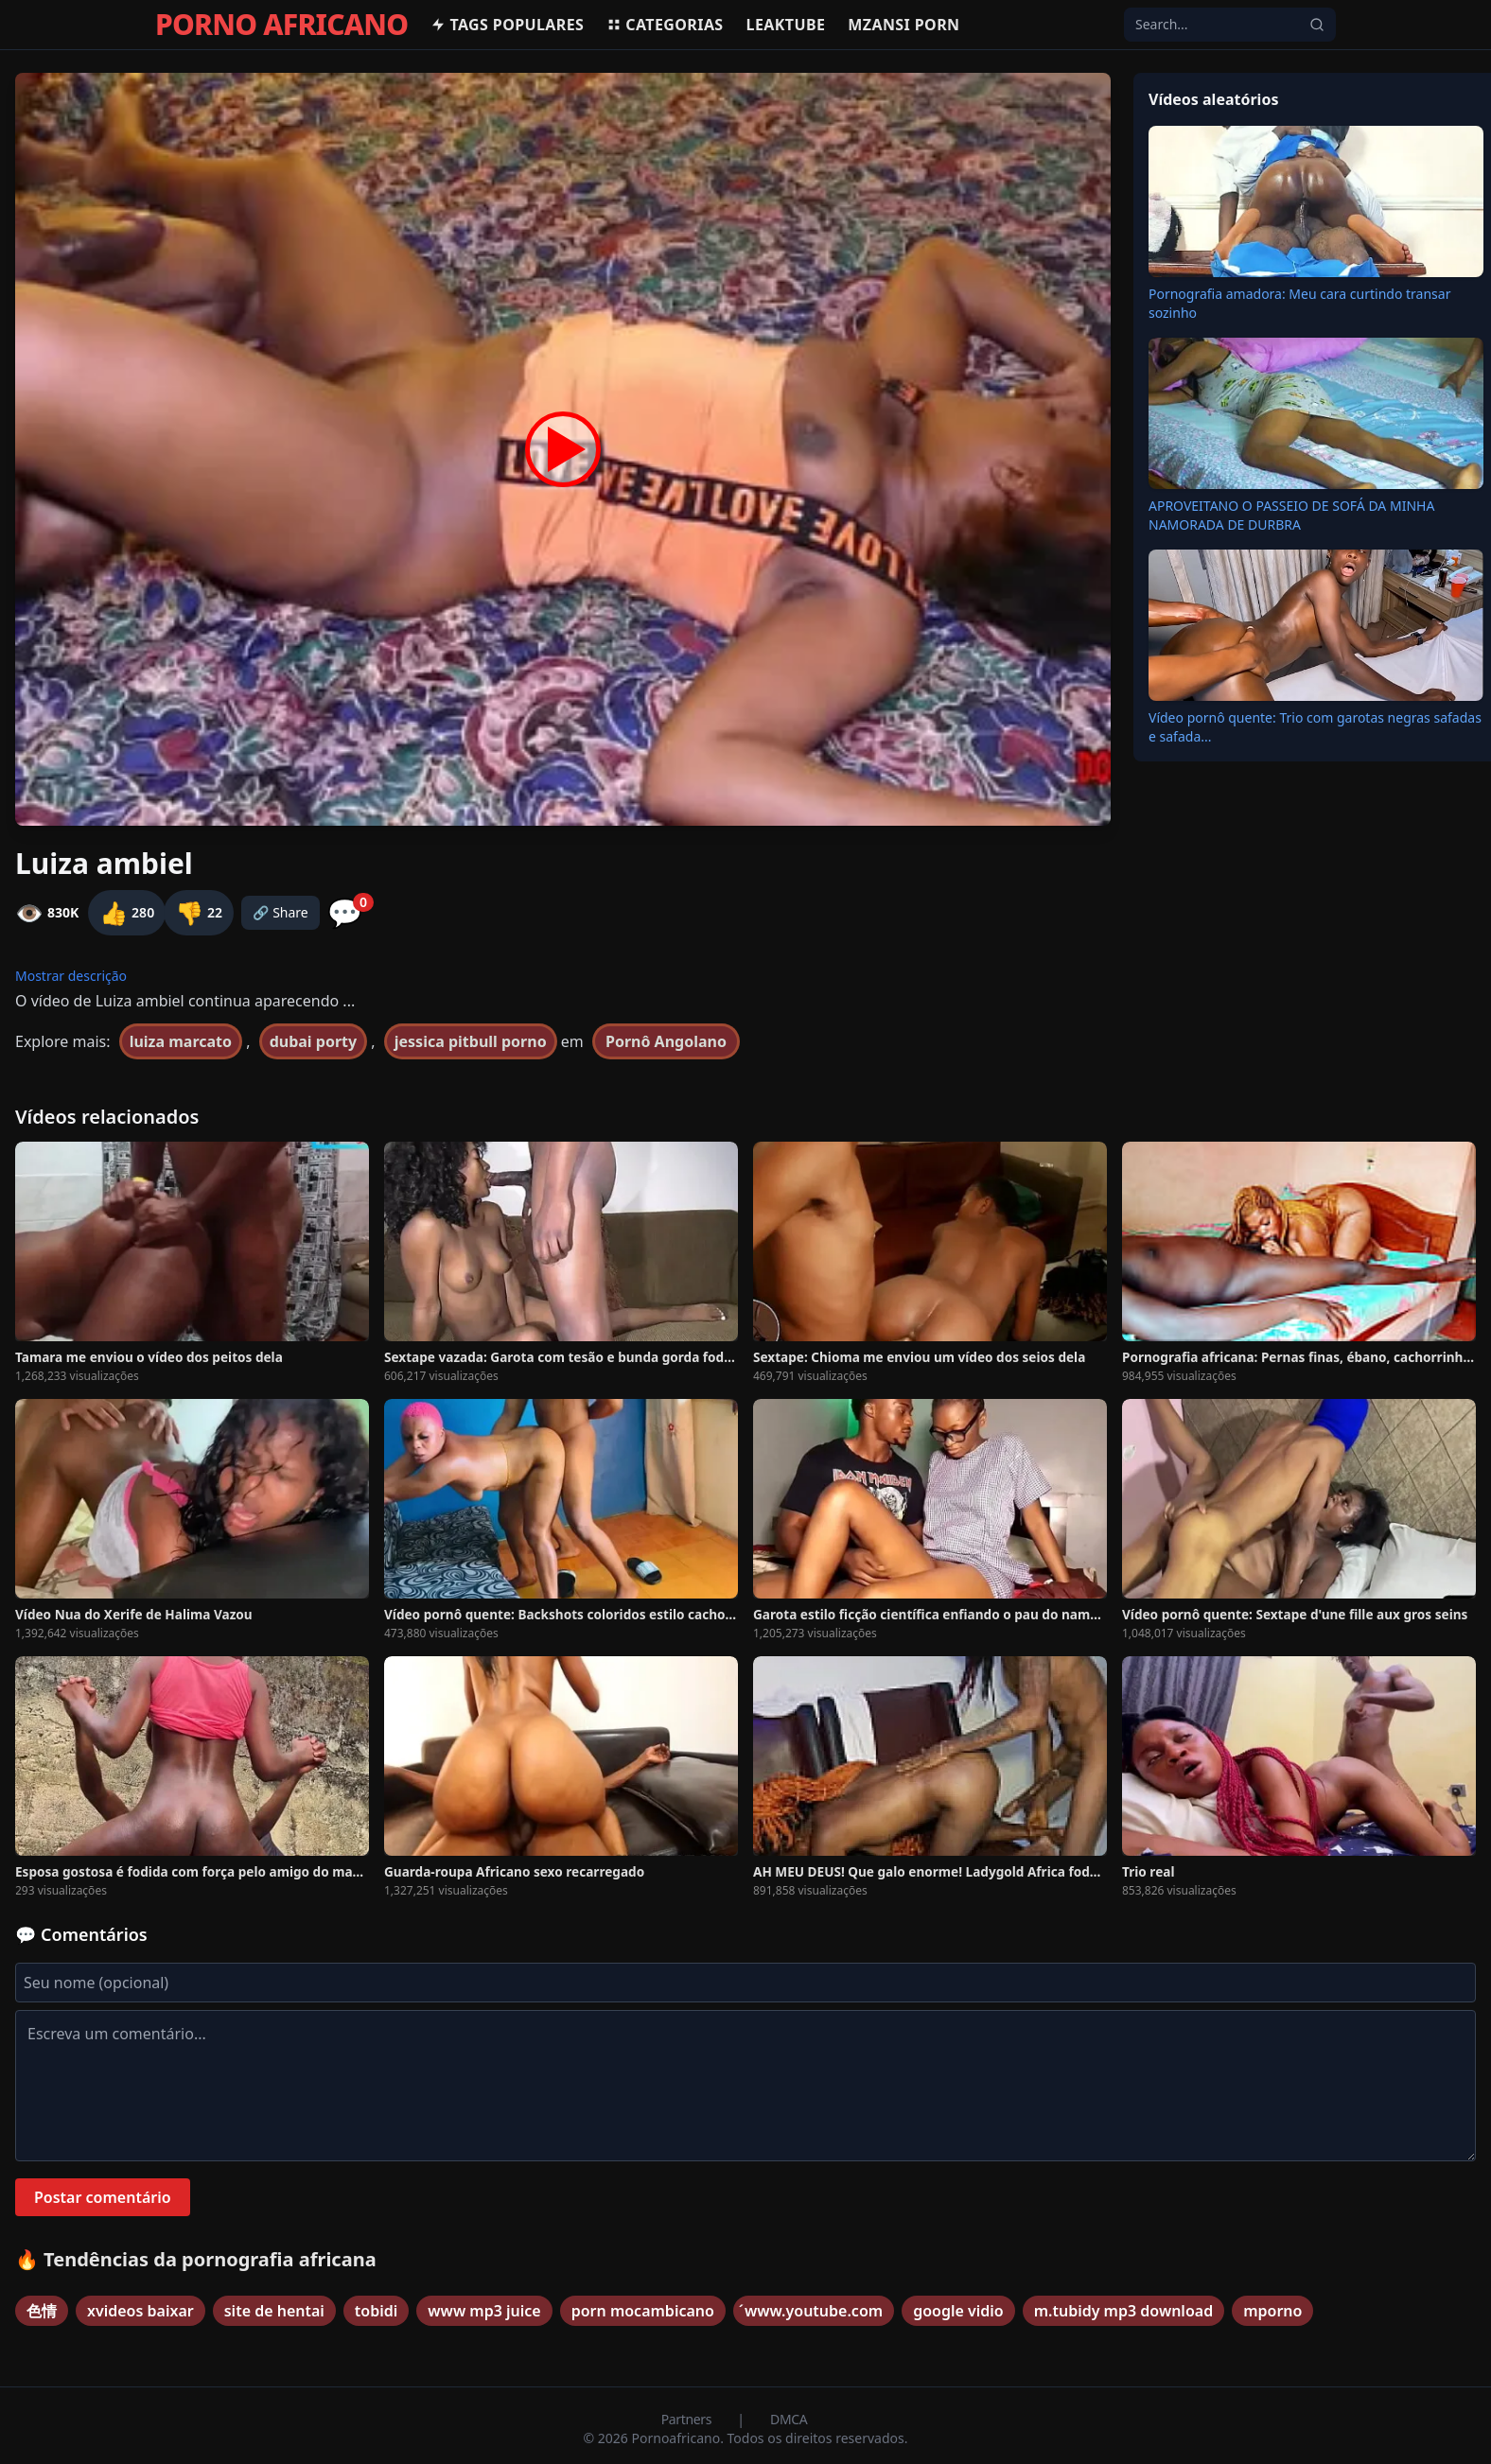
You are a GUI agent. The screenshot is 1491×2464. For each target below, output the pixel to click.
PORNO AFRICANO (281, 25)
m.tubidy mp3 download (1124, 2310)
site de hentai (274, 2310)
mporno (1272, 2310)
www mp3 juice (484, 2310)
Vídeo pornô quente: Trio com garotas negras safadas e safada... (1315, 726)
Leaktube (786, 24)
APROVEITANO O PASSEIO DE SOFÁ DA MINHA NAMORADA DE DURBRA (1291, 515)
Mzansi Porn (903, 24)
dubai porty (314, 1041)
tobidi (376, 2310)
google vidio (958, 2310)
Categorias (664, 24)
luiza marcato (181, 1041)
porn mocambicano (642, 2310)
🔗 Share (280, 912)
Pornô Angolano (666, 1041)
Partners (688, 2419)
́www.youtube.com (814, 2310)
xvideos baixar (140, 2310)
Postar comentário (102, 2197)
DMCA (788, 2419)
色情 (41, 2310)
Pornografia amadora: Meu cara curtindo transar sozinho (1299, 303)
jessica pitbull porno (471, 1041)
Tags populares (507, 24)
